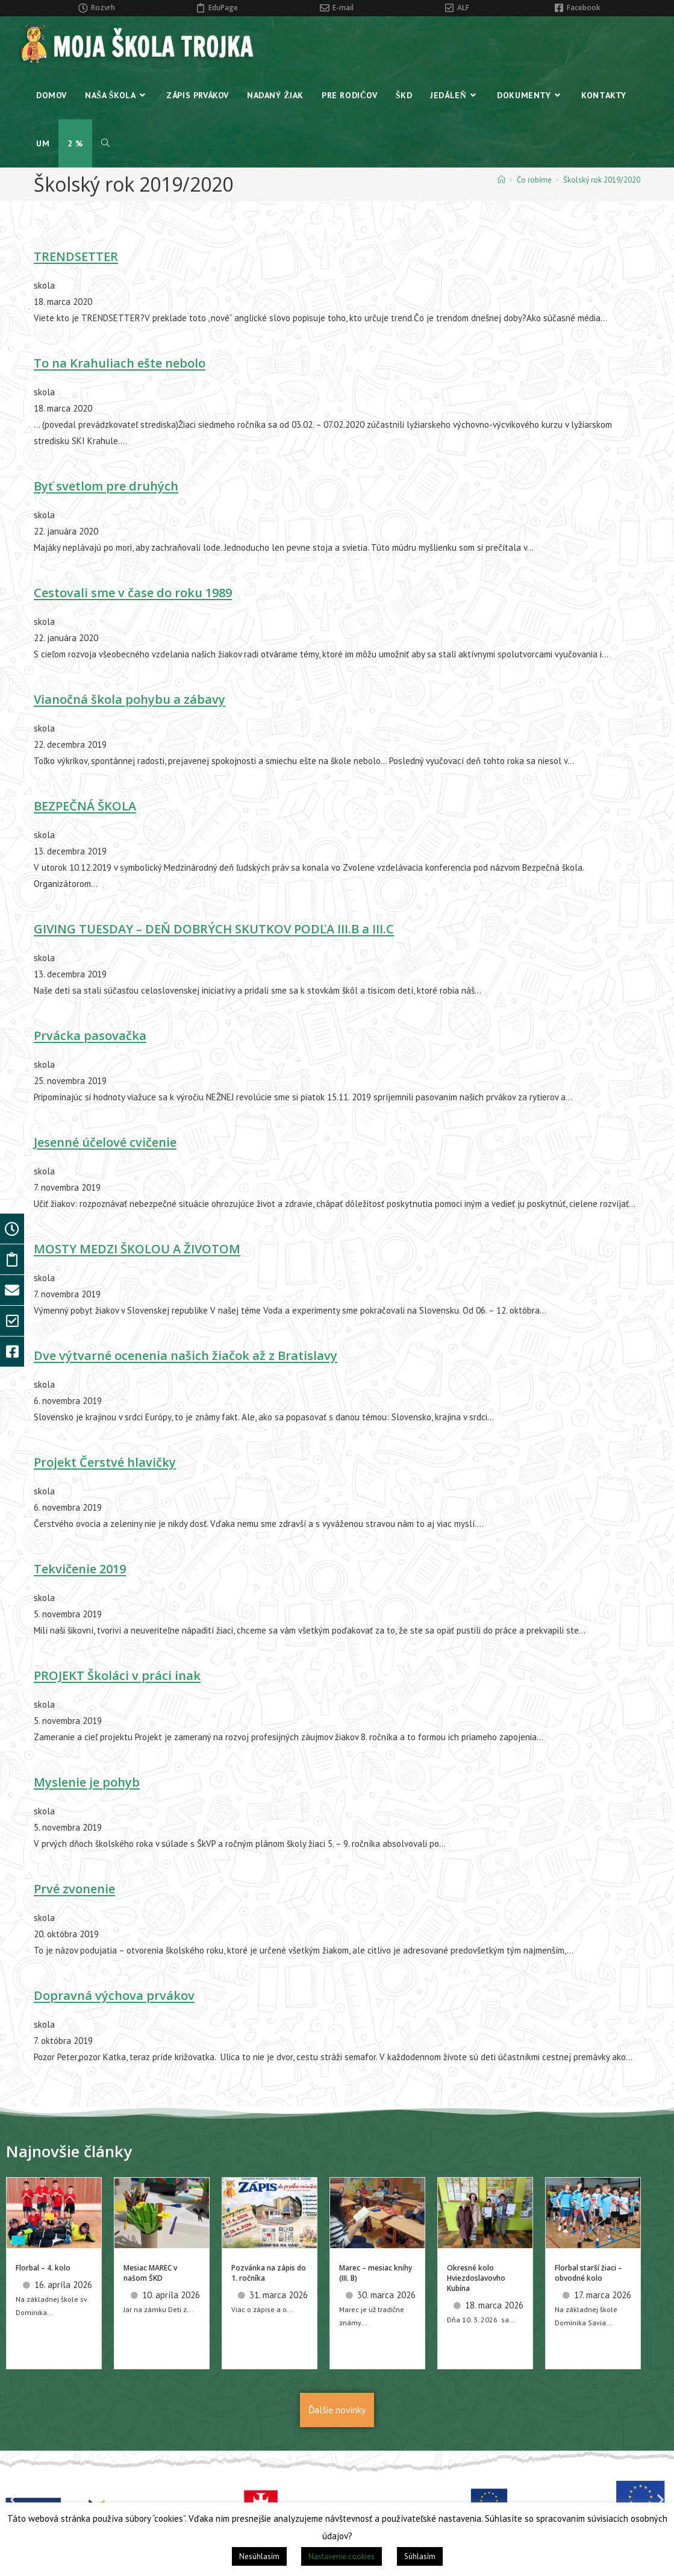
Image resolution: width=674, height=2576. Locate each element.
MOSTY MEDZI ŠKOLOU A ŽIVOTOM (137, 1249)
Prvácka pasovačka (90, 1035)
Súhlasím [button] (419, 2556)
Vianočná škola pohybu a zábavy (129, 699)
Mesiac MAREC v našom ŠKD (150, 2273)
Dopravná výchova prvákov (114, 1995)
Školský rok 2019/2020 (601, 180)
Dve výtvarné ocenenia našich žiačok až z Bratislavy (185, 1355)
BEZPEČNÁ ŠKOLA (85, 806)
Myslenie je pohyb (87, 1782)
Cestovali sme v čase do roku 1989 (133, 592)
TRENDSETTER (76, 256)
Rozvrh (103, 7)
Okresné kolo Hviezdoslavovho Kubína (476, 2278)
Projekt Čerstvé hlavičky (105, 1462)
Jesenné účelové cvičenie (105, 1142)
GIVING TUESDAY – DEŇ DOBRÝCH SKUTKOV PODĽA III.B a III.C (214, 929)
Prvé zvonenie (74, 1889)
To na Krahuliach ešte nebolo (119, 363)
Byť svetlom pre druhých (106, 486)
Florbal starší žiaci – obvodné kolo (588, 2273)
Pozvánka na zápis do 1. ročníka (268, 2273)
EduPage (223, 7)
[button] (13, 2499)
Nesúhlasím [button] (259, 2556)
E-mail (343, 7)
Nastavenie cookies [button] (341, 2556)
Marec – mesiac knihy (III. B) (375, 2273)
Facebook (584, 7)
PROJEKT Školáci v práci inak (117, 1675)
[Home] (501, 180)
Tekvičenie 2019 (80, 1569)
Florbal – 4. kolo (43, 2268)
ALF (463, 7)
